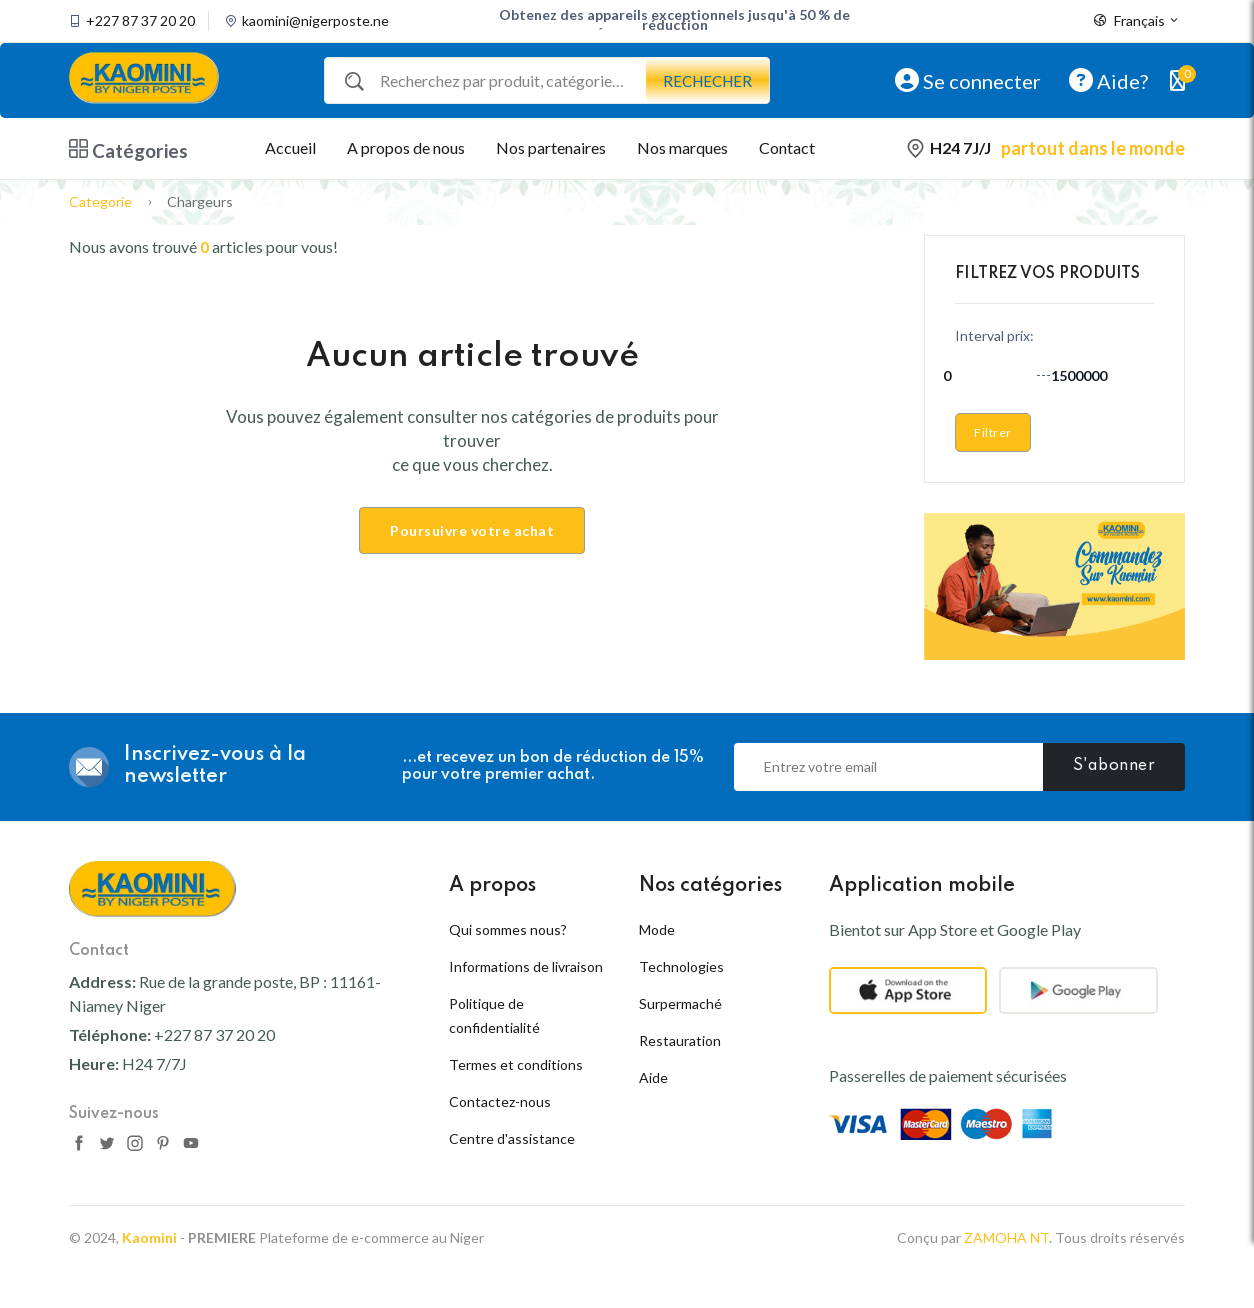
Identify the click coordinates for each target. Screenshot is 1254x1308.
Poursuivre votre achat (472, 530)
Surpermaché (680, 1003)
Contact (787, 147)
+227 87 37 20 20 (140, 21)
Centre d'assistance (512, 1138)
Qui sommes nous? (508, 929)
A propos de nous (406, 147)
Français (1137, 21)
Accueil (290, 147)
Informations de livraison (526, 966)
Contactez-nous (500, 1101)
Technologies (681, 966)
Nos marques (682, 147)
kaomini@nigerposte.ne (315, 21)
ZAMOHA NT (1006, 1275)
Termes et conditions (516, 1064)
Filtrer (993, 432)
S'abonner (1114, 766)
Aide (653, 1077)
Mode (657, 929)
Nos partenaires (551, 147)
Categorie (100, 201)
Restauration (680, 1040)
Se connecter (968, 80)
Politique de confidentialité (494, 1015)
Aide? (1108, 80)
